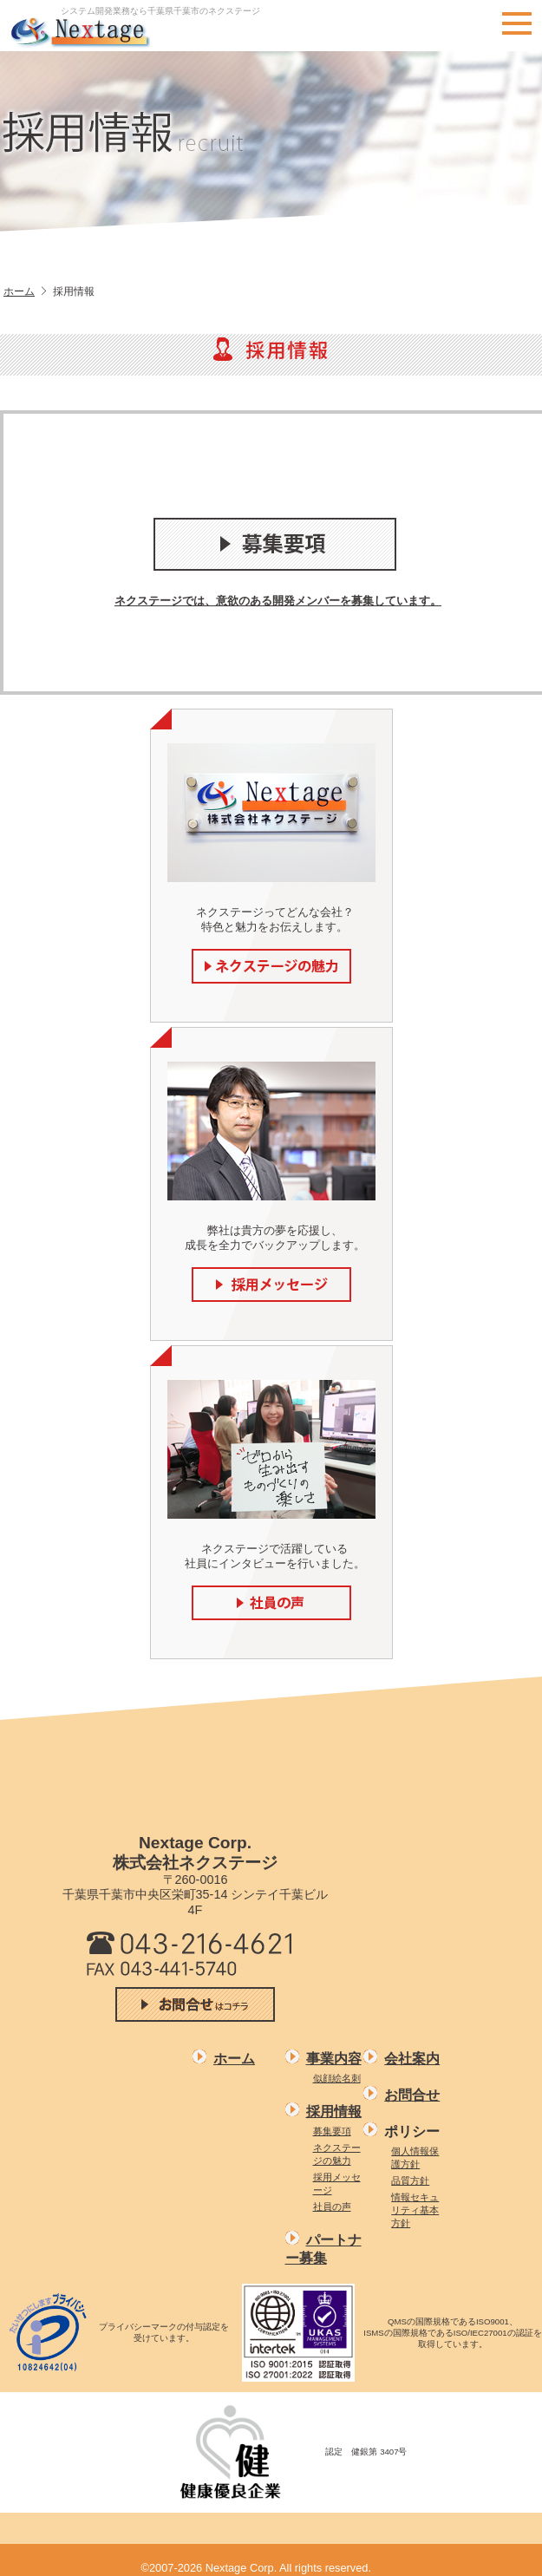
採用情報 (334, 2111)
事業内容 (334, 2058)
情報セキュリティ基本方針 (415, 2210)
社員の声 (332, 2206)
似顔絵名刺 (337, 2078)
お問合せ (412, 2095)
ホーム (19, 291)
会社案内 (412, 2058)
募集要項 (332, 2131)
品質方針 (410, 2180)
